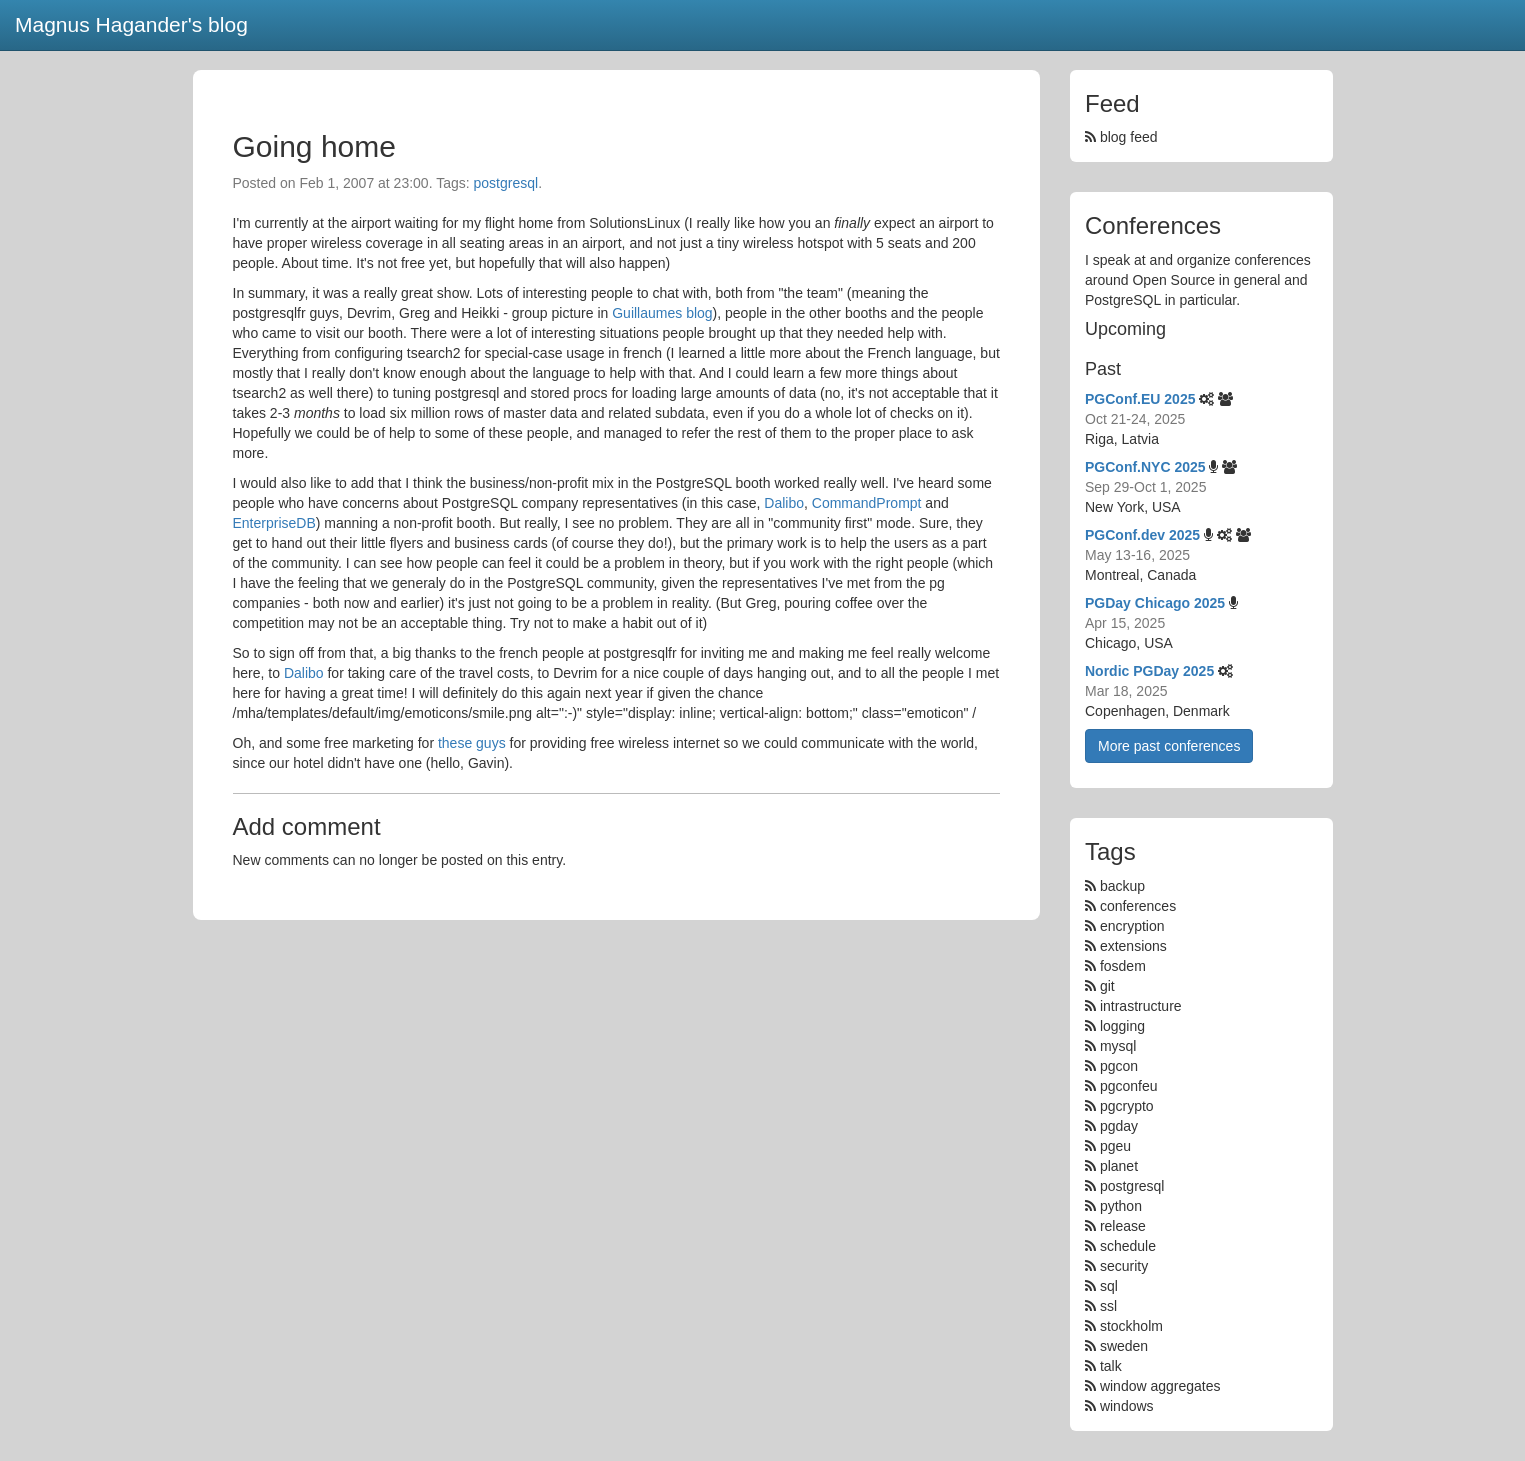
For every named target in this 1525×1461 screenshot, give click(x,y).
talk (1111, 1366)
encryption (1132, 926)
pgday (1119, 1126)
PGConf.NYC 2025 (1145, 467)
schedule (1128, 1246)
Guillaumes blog (662, 313)
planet (1119, 1166)
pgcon (1119, 1066)
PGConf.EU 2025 (1140, 399)
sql (1109, 1286)
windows (1127, 1406)
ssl (1108, 1306)
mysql (1118, 1046)
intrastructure (1141, 1006)
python (1121, 1206)
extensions (1133, 946)
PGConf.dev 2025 (1142, 535)
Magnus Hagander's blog (131, 24)
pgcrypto (1127, 1106)
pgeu (1115, 1146)
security (1124, 1266)
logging (1122, 1026)
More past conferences (1169, 746)
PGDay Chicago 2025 (1155, 603)
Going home (314, 146)
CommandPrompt (867, 503)
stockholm (1131, 1326)
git (1107, 986)
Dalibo (784, 503)
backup (1122, 886)
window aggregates (1160, 1386)
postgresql (506, 183)
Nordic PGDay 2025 (1149, 671)
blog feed (1121, 137)
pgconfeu (1129, 1086)
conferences (1138, 906)
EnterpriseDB (274, 523)
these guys (472, 743)
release (1123, 1226)
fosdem (1123, 966)
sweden (1124, 1346)
